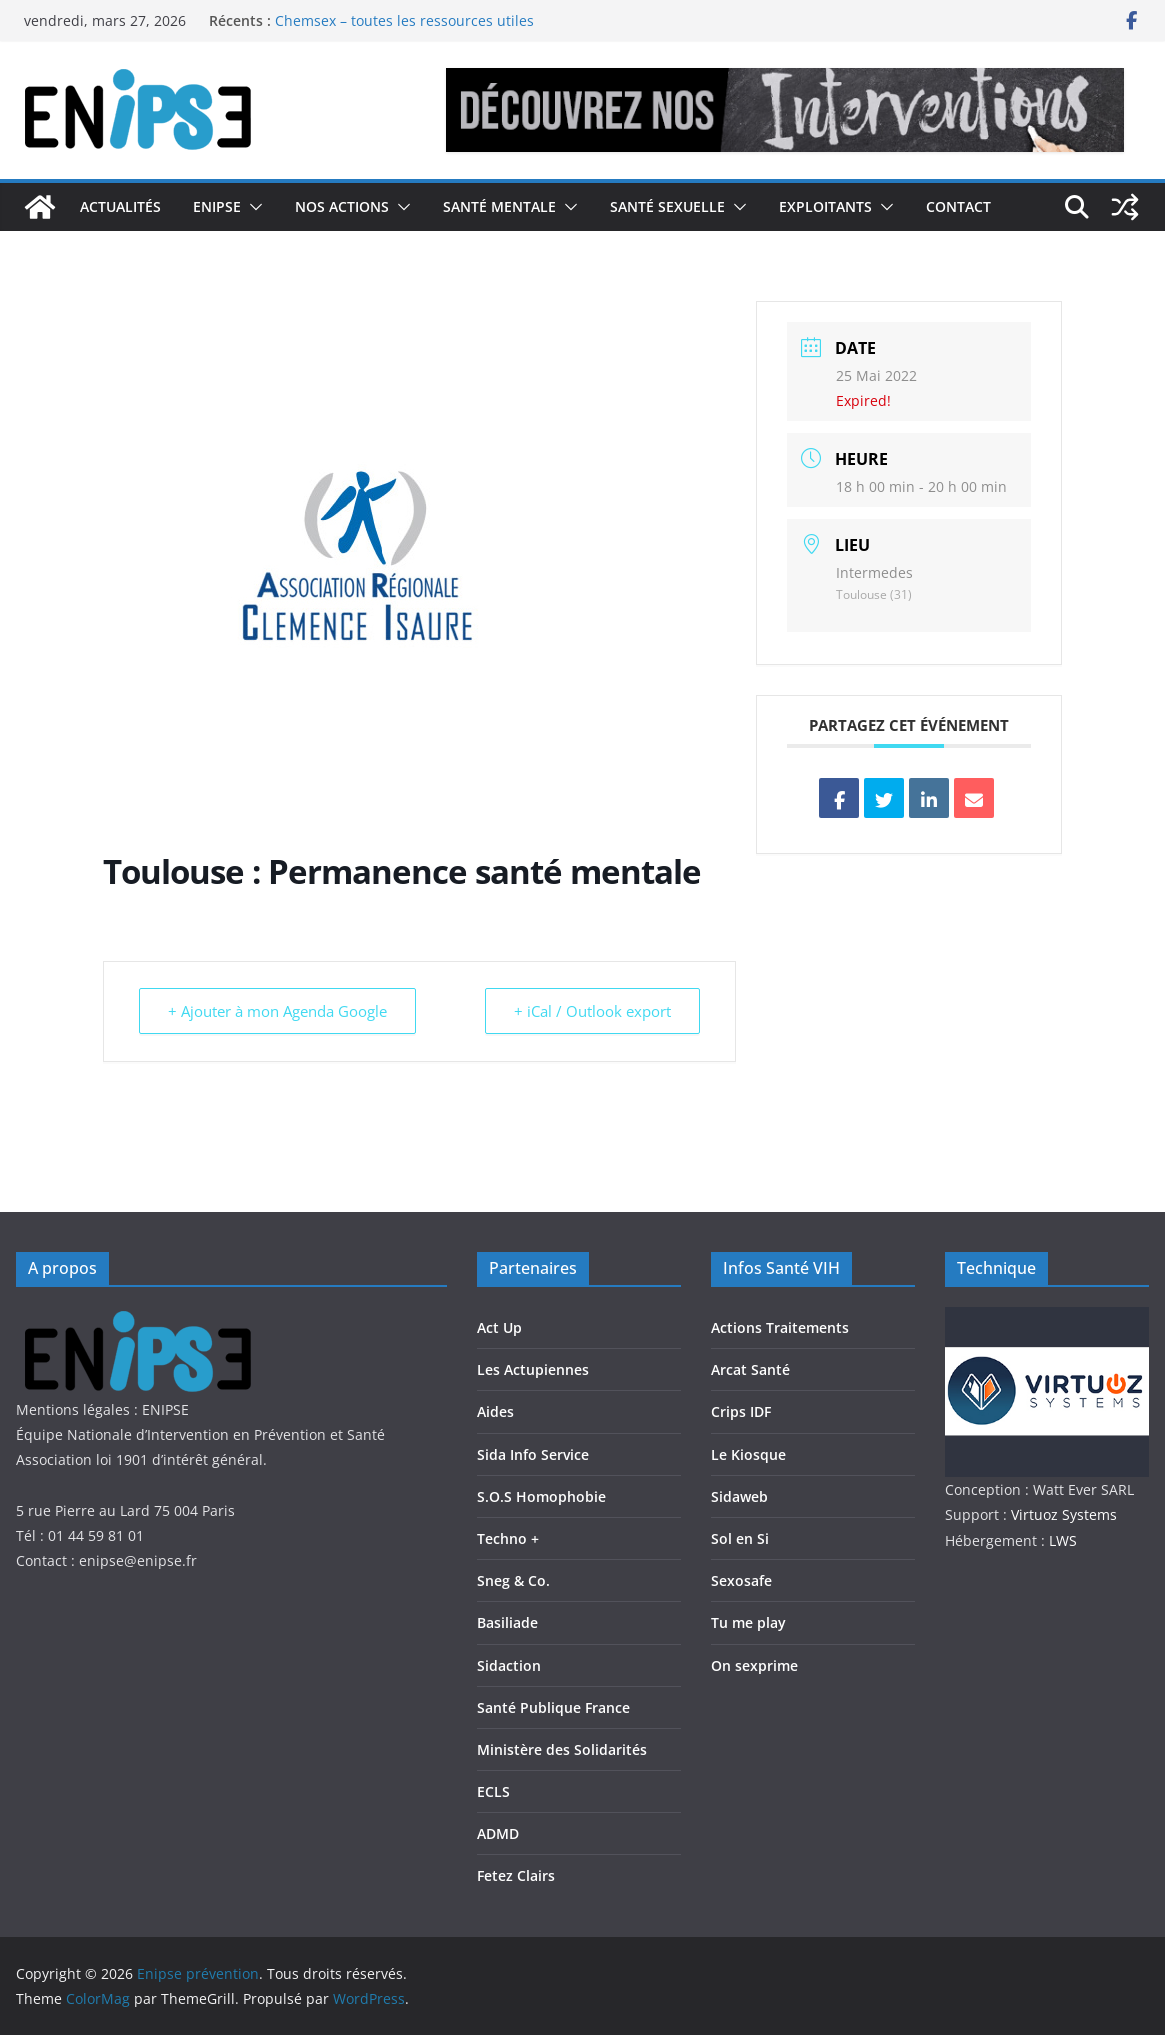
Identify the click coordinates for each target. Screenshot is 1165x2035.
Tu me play (748, 1622)
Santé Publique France (553, 1707)
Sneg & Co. (513, 1580)
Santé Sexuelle (667, 206)
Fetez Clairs (516, 1875)
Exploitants (825, 206)
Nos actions (342, 206)
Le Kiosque (748, 1454)
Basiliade (507, 1622)
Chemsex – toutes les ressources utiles (404, 20)
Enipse (217, 206)
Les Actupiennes (533, 1369)
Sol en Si (740, 1538)
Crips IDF (741, 1411)
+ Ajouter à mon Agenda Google (277, 1011)
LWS (1061, 1540)
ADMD (498, 1833)
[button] (252, 207)
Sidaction (509, 1665)
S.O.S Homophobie (541, 1496)
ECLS (493, 1791)
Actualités (120, 206)
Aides (495, 1411)
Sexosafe (741, 1580)
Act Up (499, 1327)
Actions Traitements (780, 1327)
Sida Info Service (533, 1454)
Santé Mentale (499, 206)
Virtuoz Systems (1064, 1514)
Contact (958, 206)
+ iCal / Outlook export (592, 1011)
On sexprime (754, 1665)
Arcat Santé (750, 1369)
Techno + (508, 1538)
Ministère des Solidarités (562, 1749)
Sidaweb (739, 1496)
